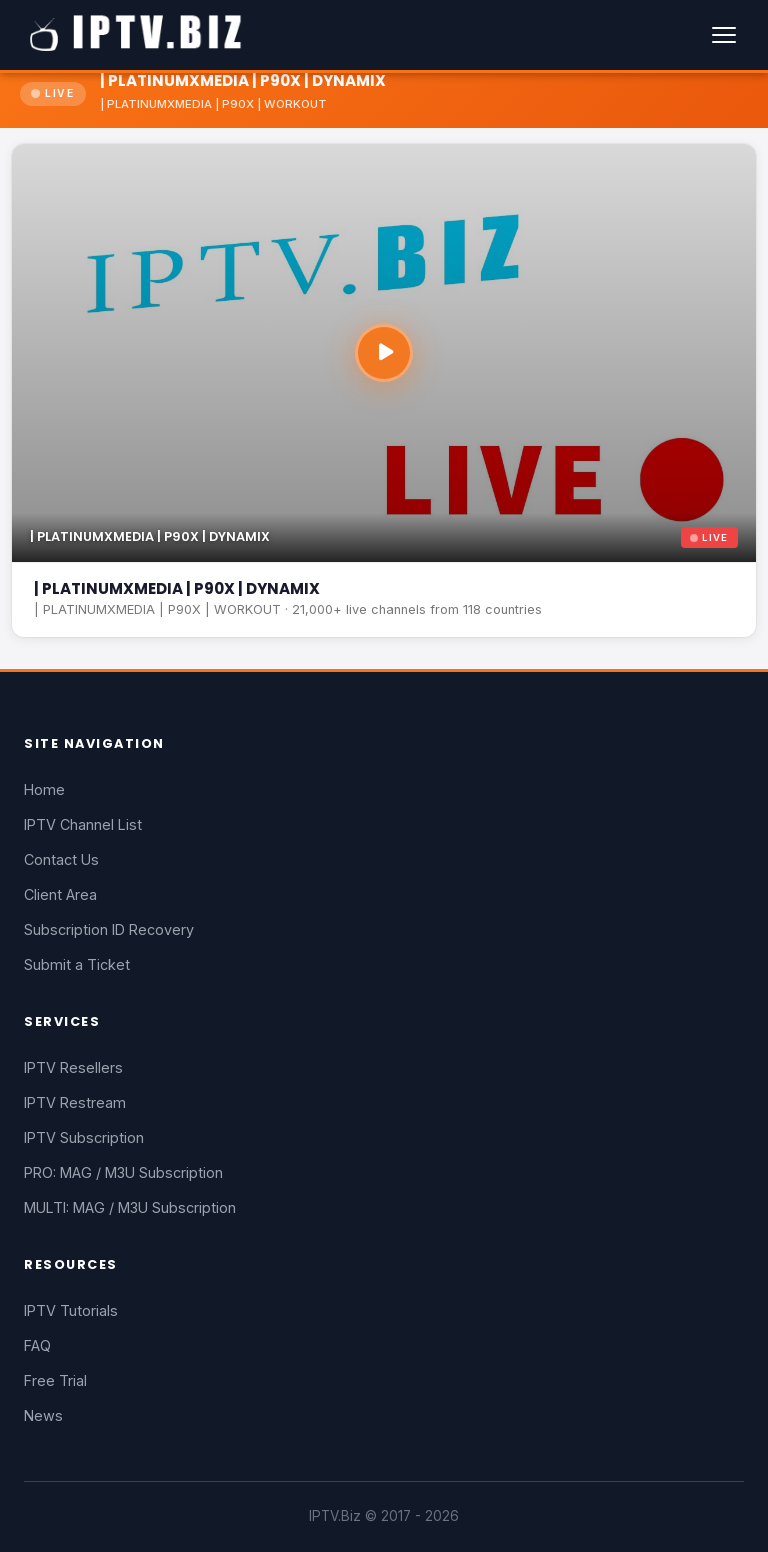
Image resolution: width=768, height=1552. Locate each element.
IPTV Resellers (73, 1067)
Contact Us (61, 859)
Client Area (60, 894)
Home (44, 789)
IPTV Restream (75, 1102)
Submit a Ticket (77, 964)
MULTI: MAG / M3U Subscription (130, 1207)
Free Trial (55, 1380)
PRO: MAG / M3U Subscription (123, 1172)
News (43, 1415)
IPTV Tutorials (71, 1310)
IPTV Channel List (83, 824)
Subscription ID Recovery (109, 929)
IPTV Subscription (84, 1137)
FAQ (37, 1345)
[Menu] (724, 35)
